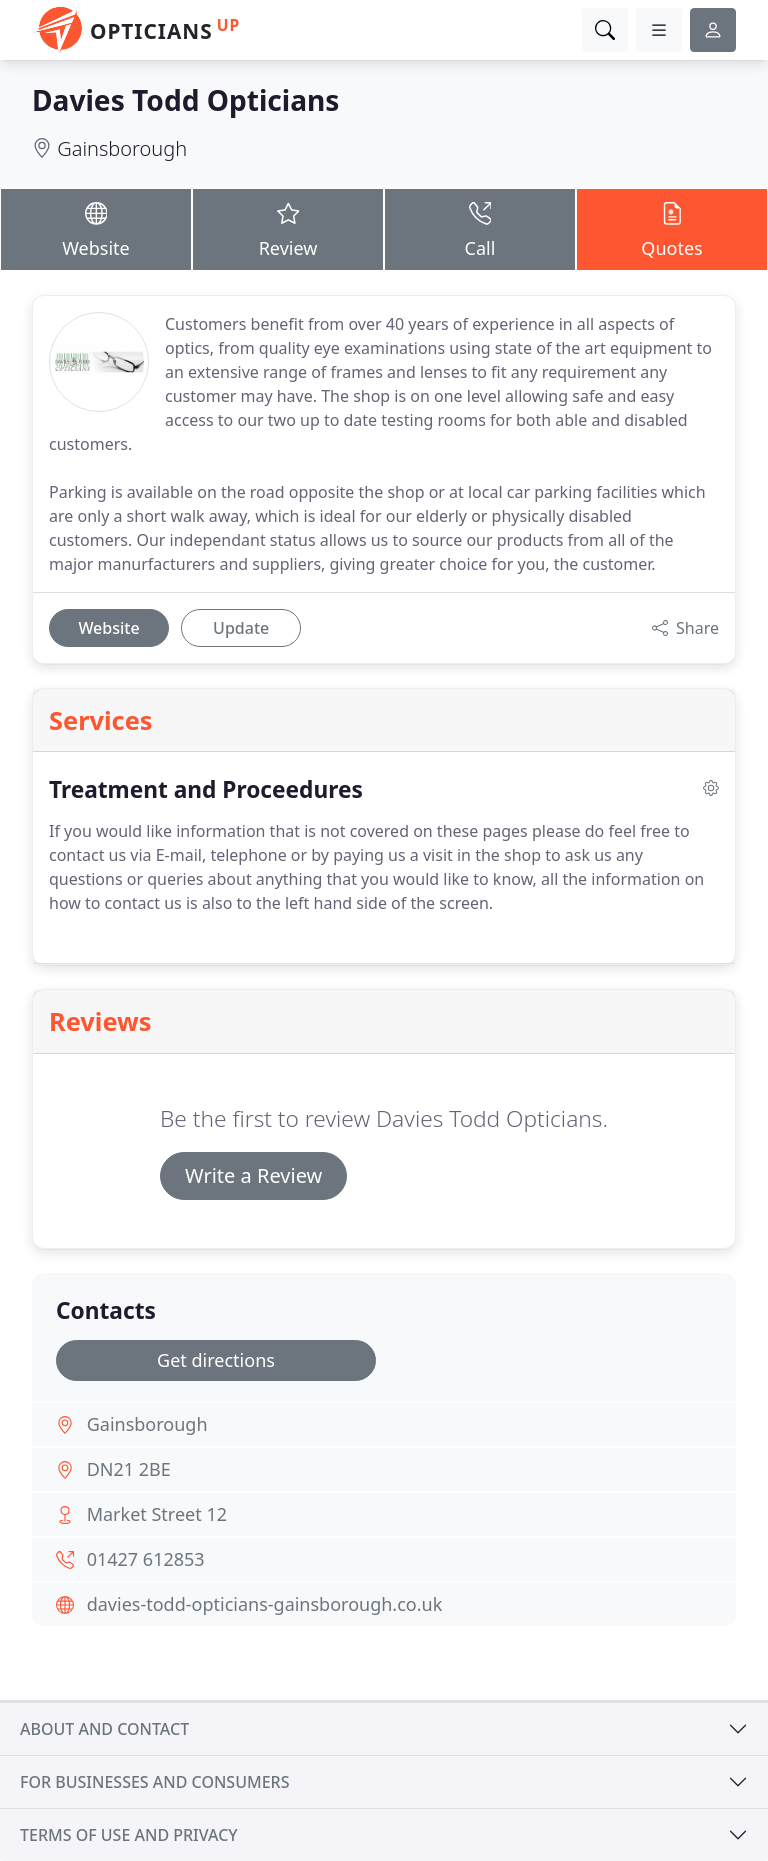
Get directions (216, 1360)
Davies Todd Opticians (185, 100)
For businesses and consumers (154, 1782)
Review (288, 228)
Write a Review (253, 1175)
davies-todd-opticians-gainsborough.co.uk (265, 1604)
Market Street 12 (157, 1514)
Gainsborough (122, 148)
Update (241, 628)
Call (480, 228)
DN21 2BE (129, 1469)
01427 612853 (146, 1559)
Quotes (672, 228)
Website (96, 228)
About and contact (104, 1729)
